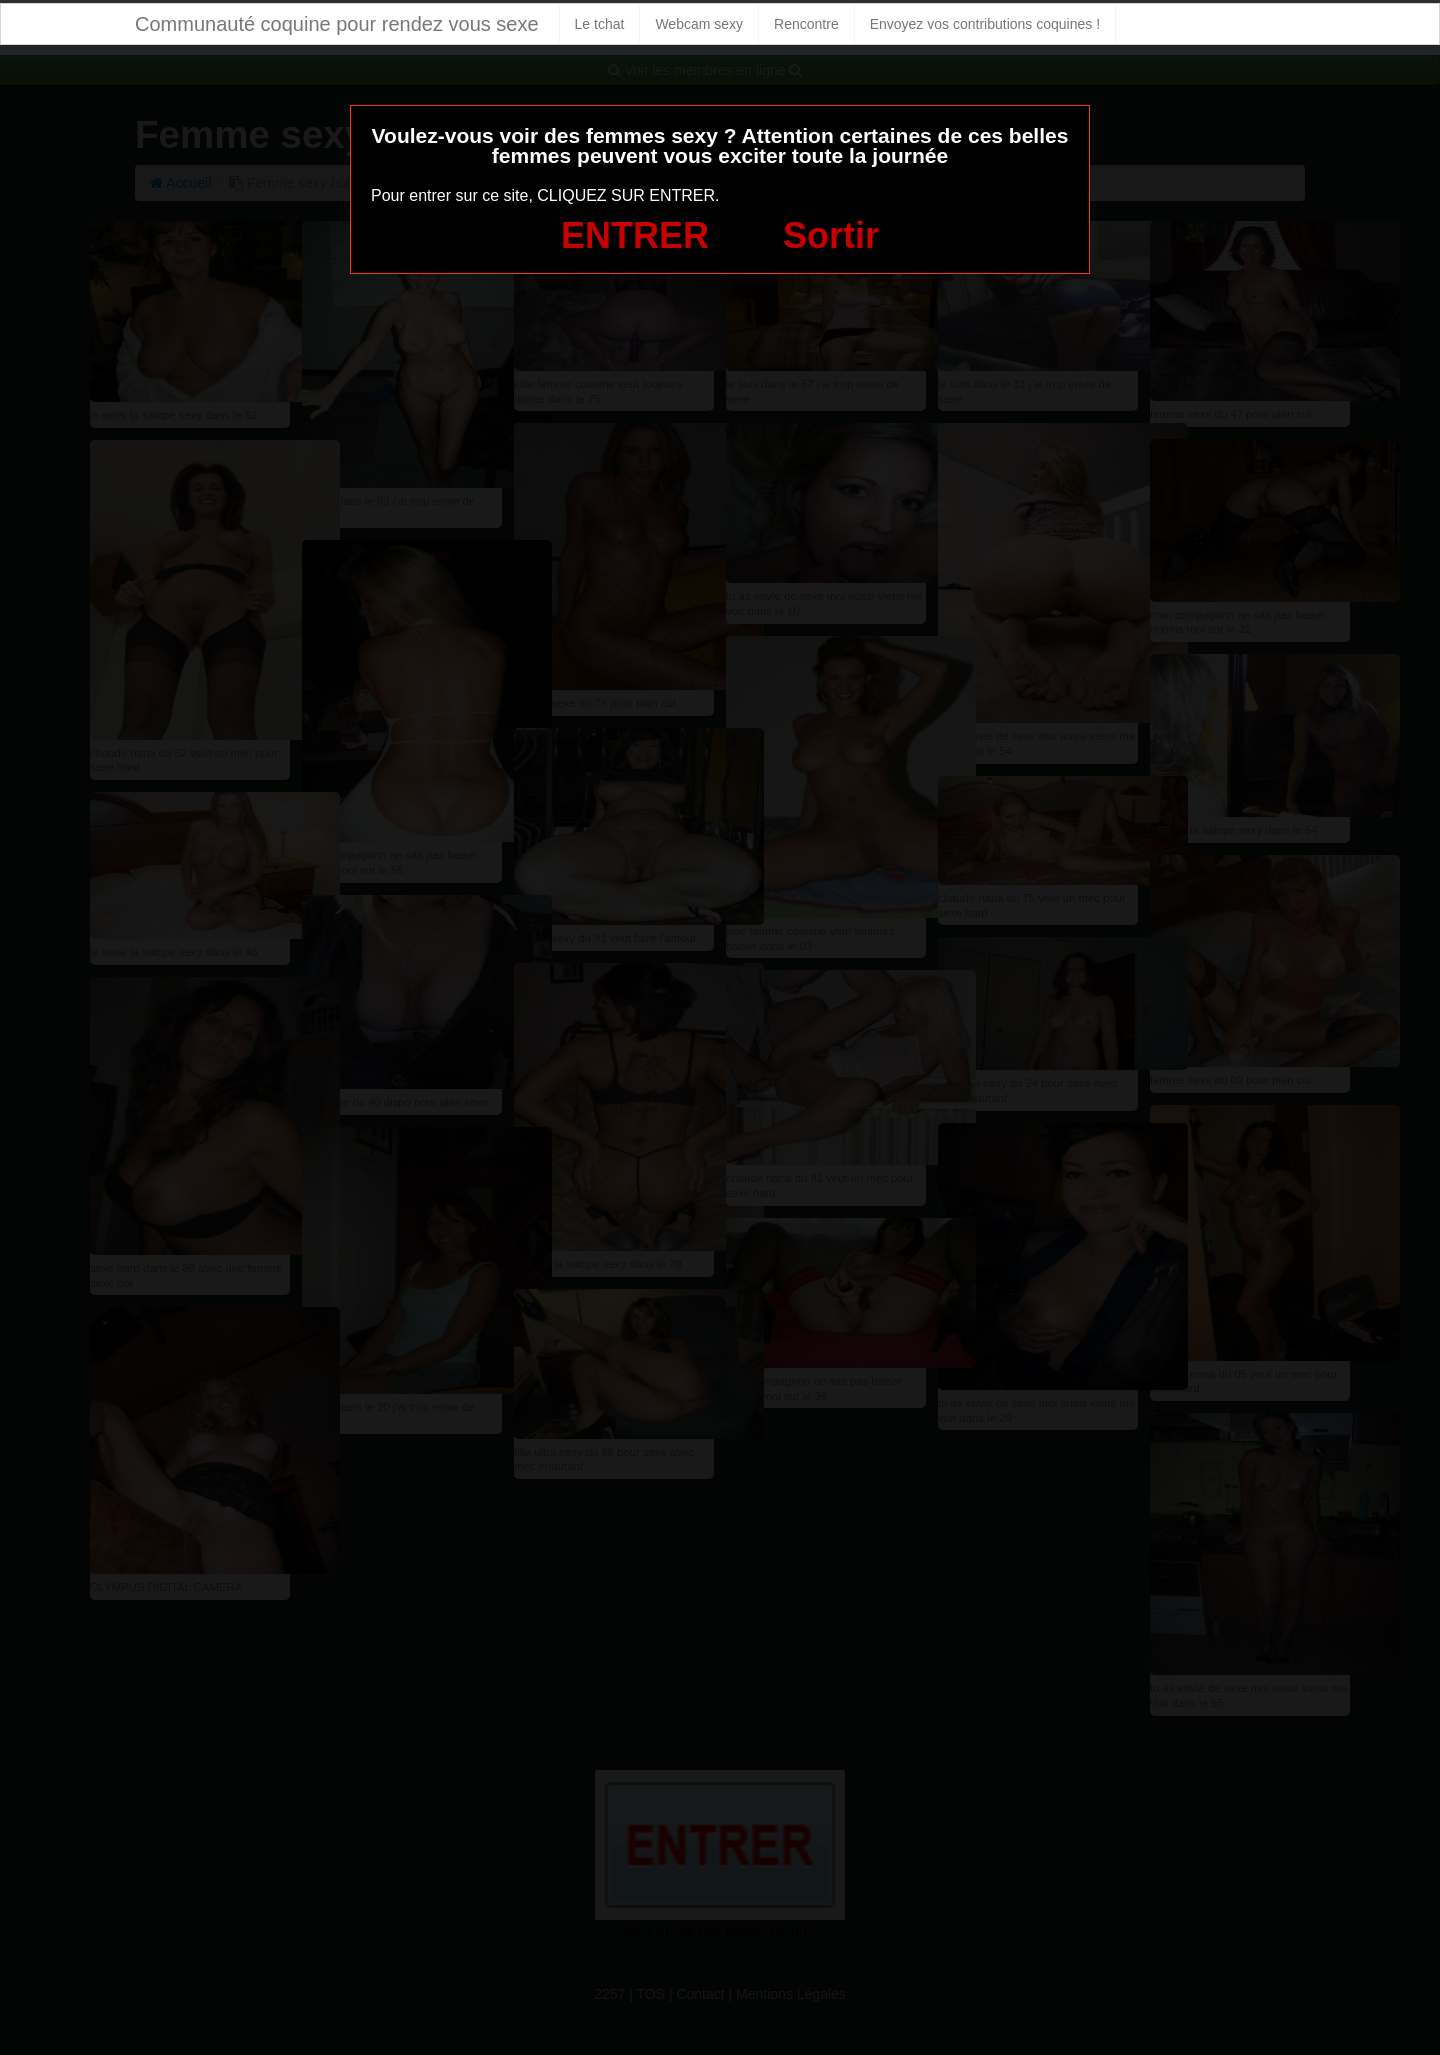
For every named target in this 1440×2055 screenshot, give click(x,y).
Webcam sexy (699, 24)
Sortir (831, 235)
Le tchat (600, 24)
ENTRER (635, 235)
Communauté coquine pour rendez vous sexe (337, 24)
